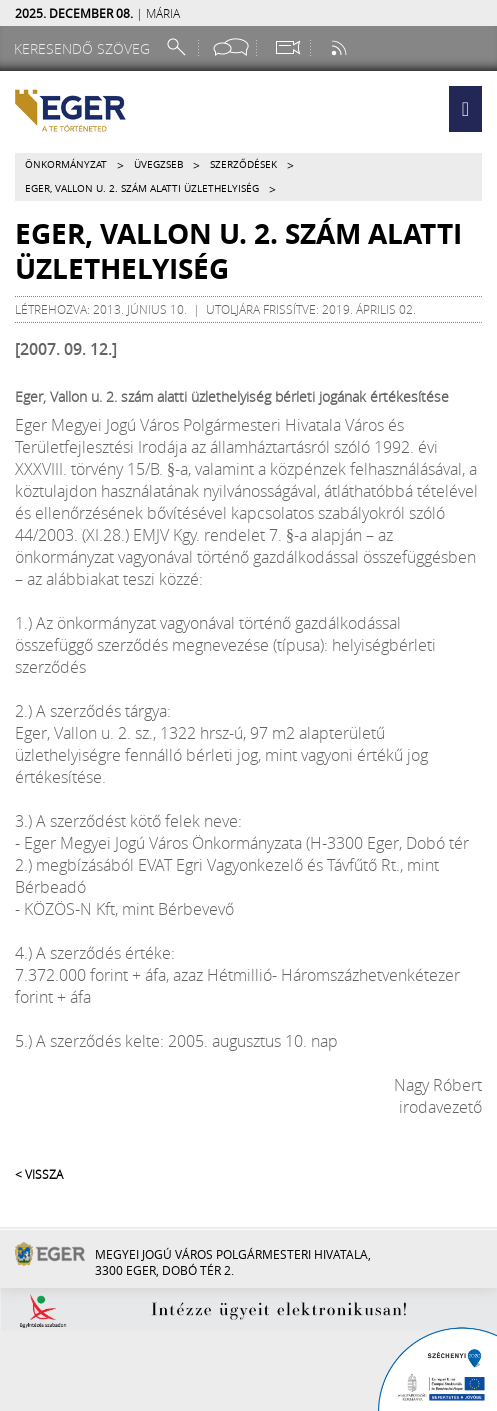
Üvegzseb (158, 164)
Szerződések (243, 164)
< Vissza (39, 1174)
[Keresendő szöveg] (85, 48)
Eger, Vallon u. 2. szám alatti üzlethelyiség (142, 188)
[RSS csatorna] (341, 47)
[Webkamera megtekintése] (287, 47)
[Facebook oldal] (231, 47)
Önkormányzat (66, 164)
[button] (465, 109)
